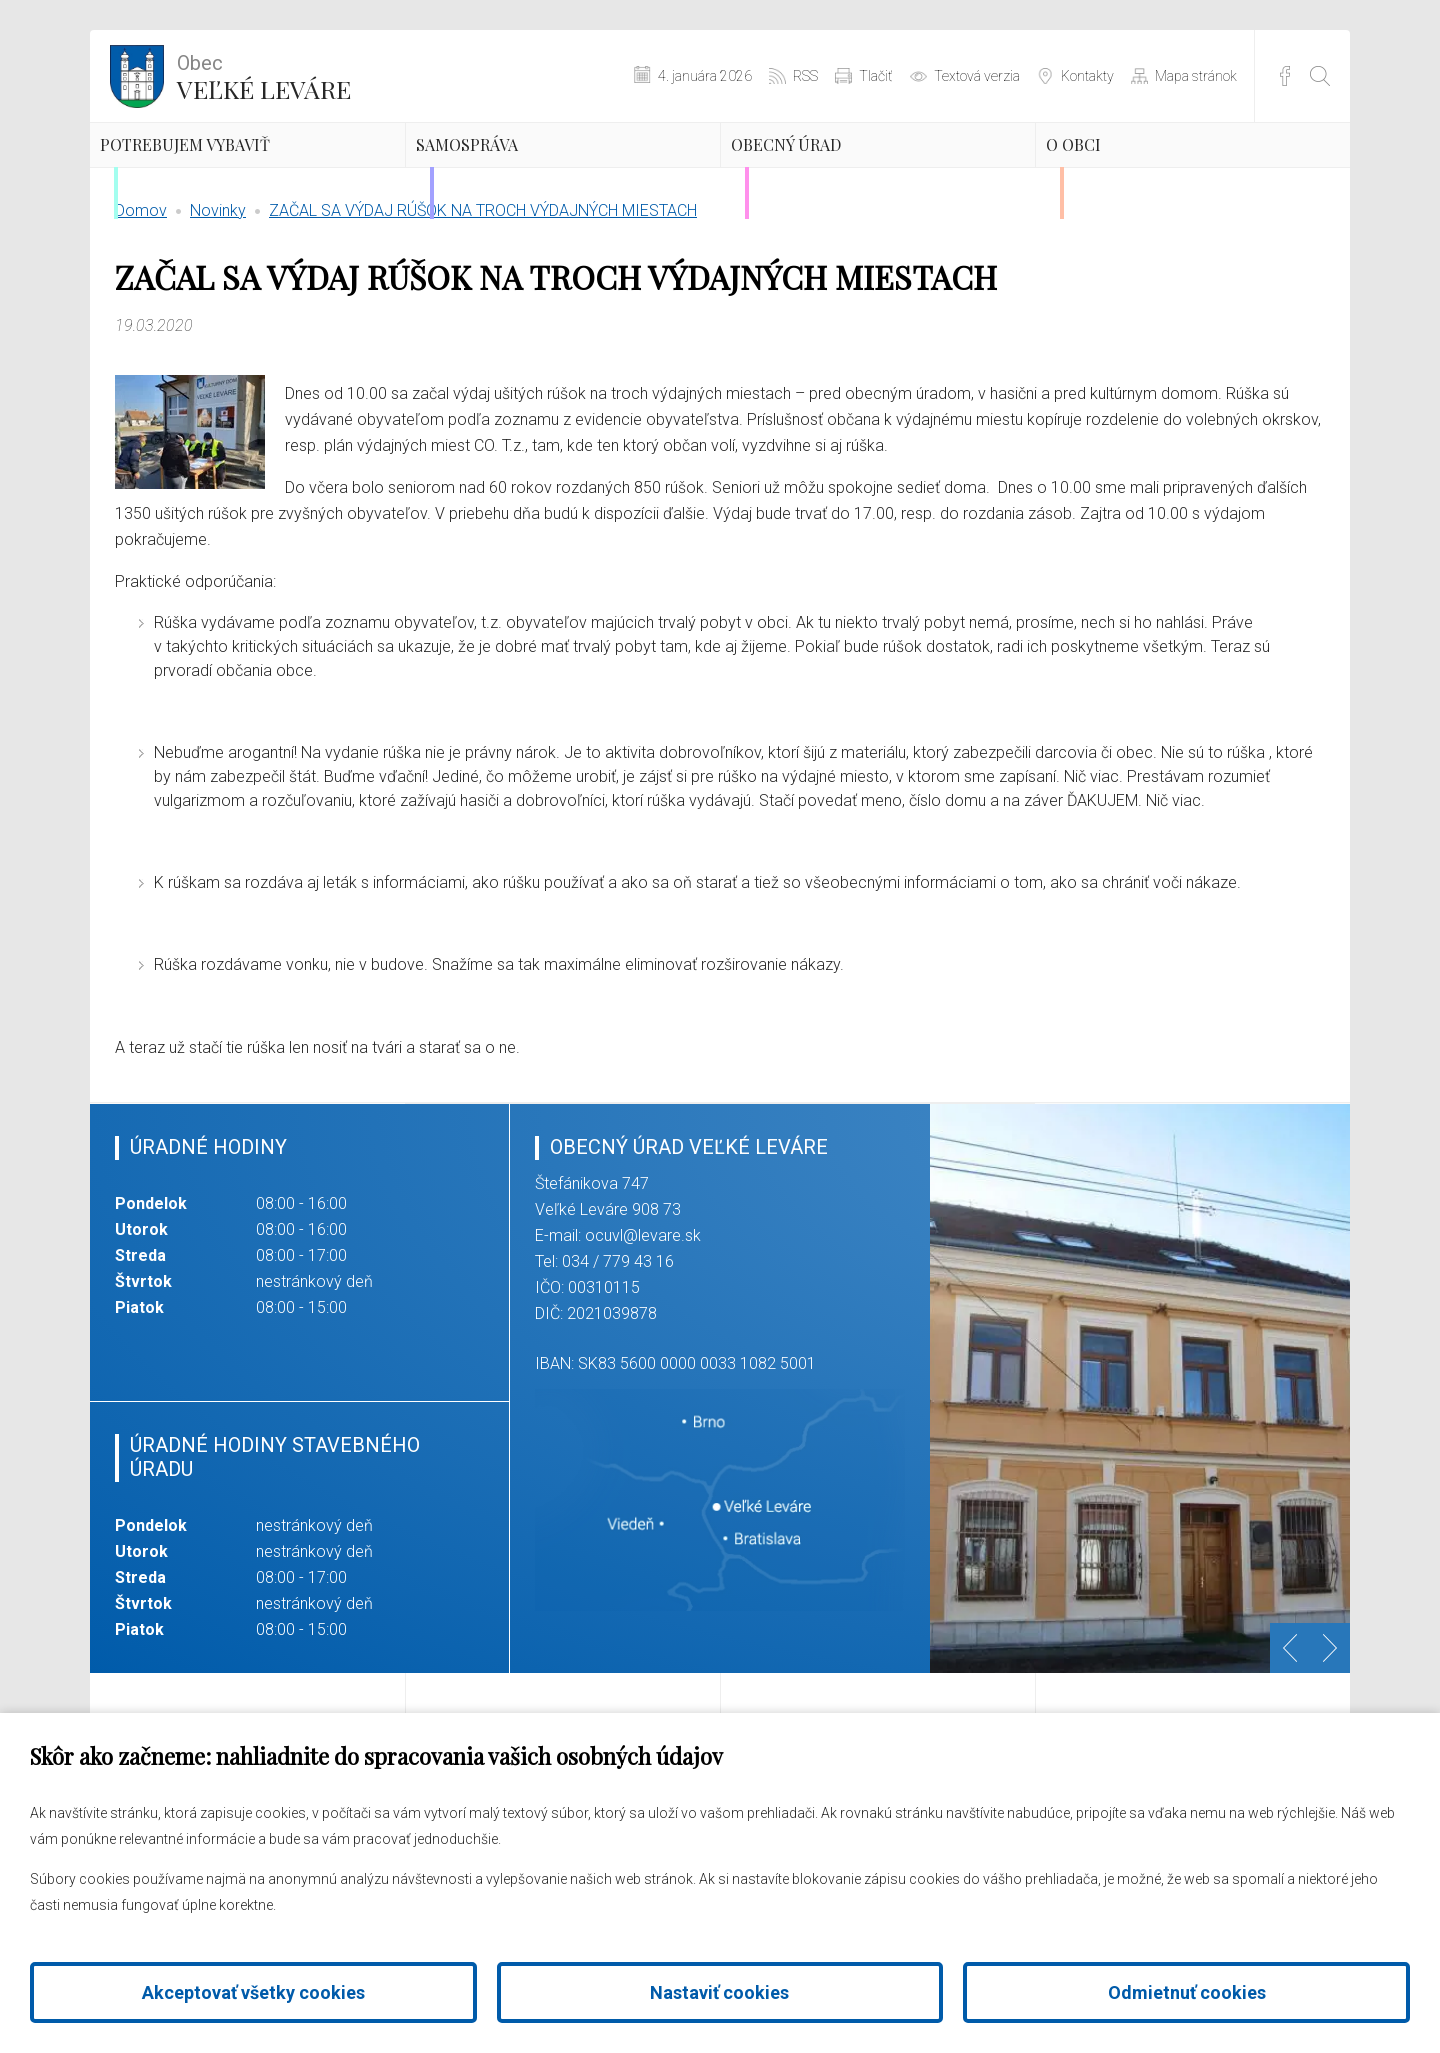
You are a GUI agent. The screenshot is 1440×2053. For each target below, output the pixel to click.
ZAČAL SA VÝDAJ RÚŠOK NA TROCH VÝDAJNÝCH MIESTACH (483, 304)
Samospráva (524, 175)
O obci (1117, 175)
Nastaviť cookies (719, 1992)
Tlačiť (876, 76)
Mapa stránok (1196, 76)
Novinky (218, 304)
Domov (141, 304)
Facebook (1285, 76)
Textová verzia (977, 76)
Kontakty (1087, 76)
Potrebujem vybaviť (207, 192)
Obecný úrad (844, 175)
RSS (805, 76)
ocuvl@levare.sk (643, 1329)
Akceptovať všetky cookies (253, 1992)
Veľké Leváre (264, 75)
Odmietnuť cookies (1187, 1992)
